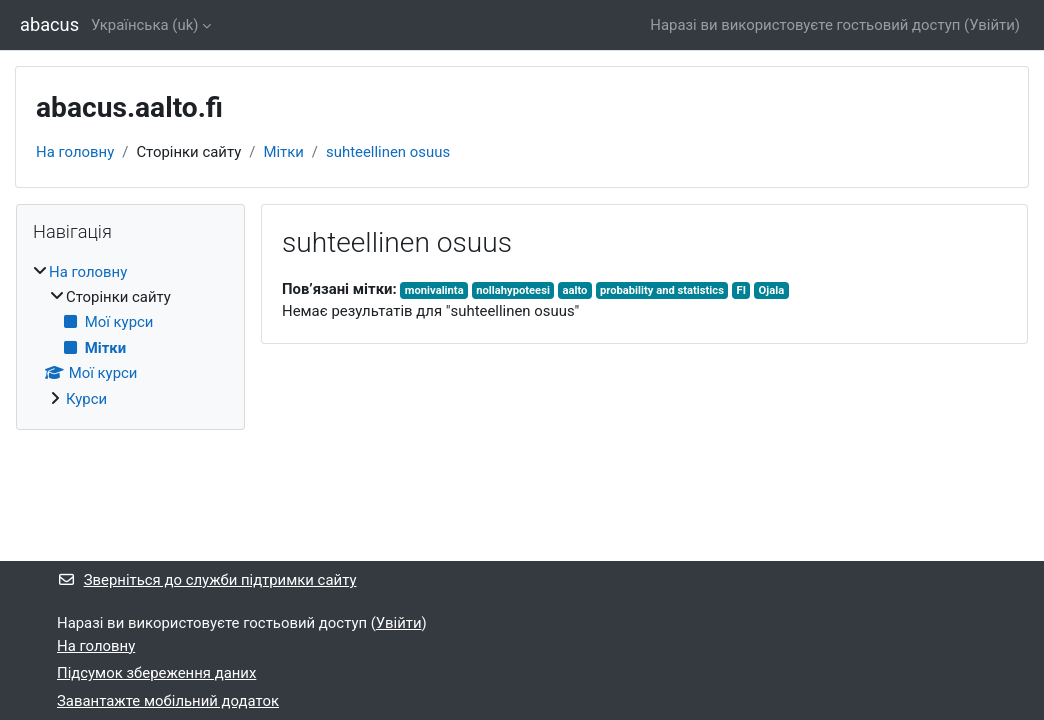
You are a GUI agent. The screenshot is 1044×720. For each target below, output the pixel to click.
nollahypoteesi (513, 290)
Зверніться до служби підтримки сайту (206, 580)
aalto (574, 290)
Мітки (283, 152)
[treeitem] (130, 335)
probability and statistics (662, 290)
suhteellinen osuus (388, 152)
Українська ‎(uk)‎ (144, 25)
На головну (75, 152)
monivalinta (434, 290)
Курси (86, 399)
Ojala (772, 290)
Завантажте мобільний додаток (168, 701)
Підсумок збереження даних (156, 673)
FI (741, 290)
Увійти (992, 25)
